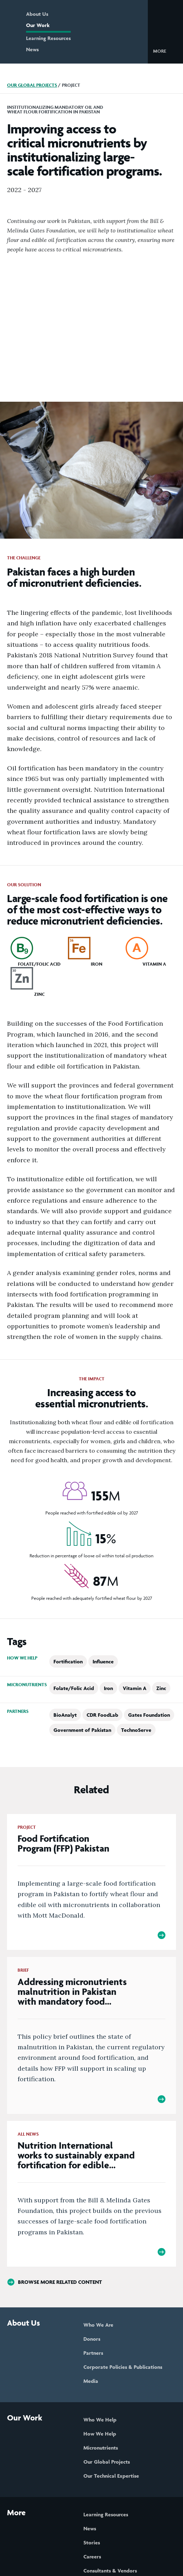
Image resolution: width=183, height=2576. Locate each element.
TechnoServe (136, 1730)
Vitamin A (134, 1688)
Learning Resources (48, 38)
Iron (108, 1688)
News (32, 49)
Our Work (38, 25)
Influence (103, 1661)
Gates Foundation (149, 1714)
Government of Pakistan (82, 1730)
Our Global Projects (32, 85)
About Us (37, 14)
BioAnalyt (65, 1714)
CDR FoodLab (102, 1714)
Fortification (68, 1661)
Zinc (161, 1688)
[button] (165, 50)
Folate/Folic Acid (73, 1688)
